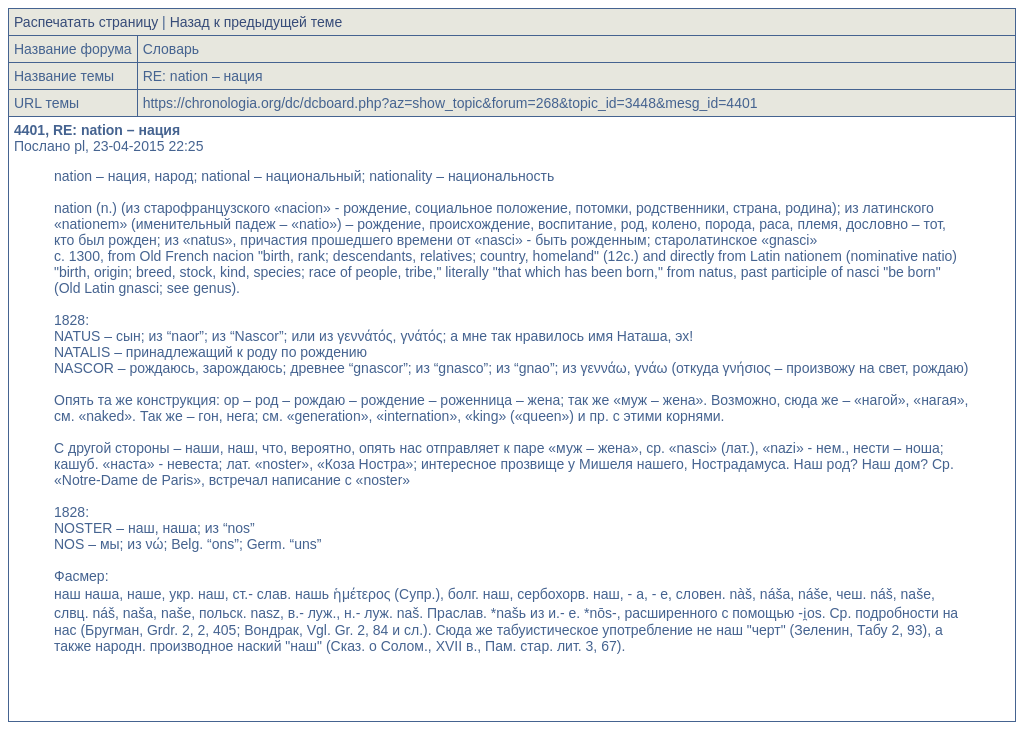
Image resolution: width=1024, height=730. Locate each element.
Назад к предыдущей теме (256, 22)
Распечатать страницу (86, 22)
